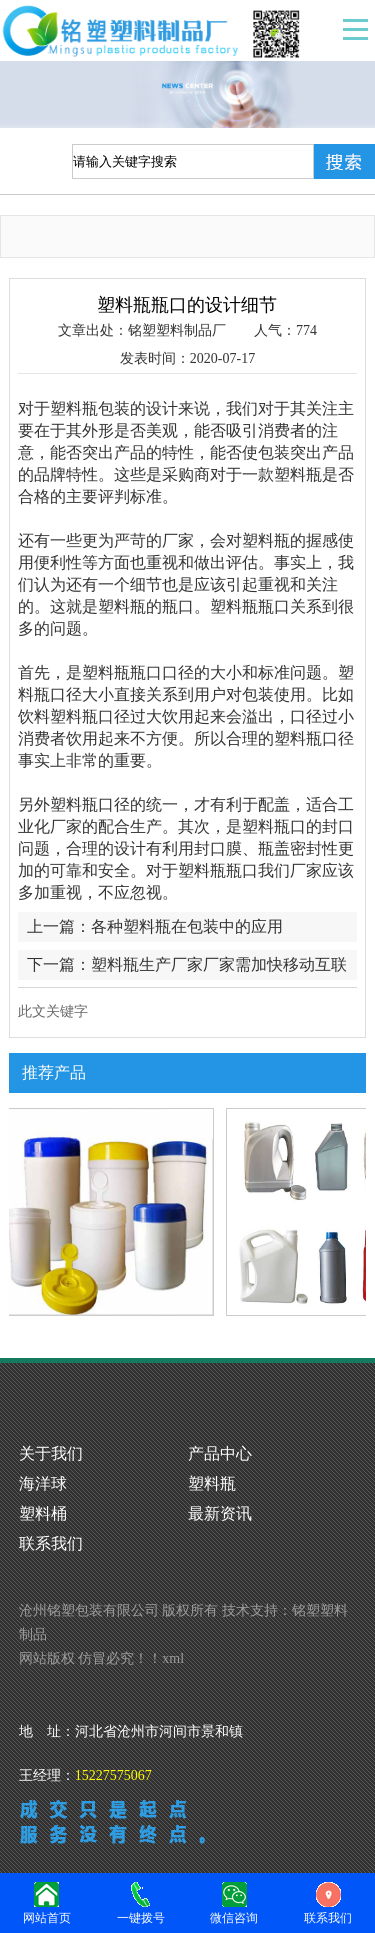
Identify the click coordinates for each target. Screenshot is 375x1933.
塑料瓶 (212, 1483)
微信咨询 (235, 1901)
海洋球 (43, 1483)
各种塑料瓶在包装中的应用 (187, 926)
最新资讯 (220, 1513)
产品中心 (220, 1453)
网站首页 (47, 1901)
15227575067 (113, 1775)
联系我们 (51, 1543)
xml (173, 1658)
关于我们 (51, 1453)
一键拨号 (141, 1901)
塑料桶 (43, 1513)
